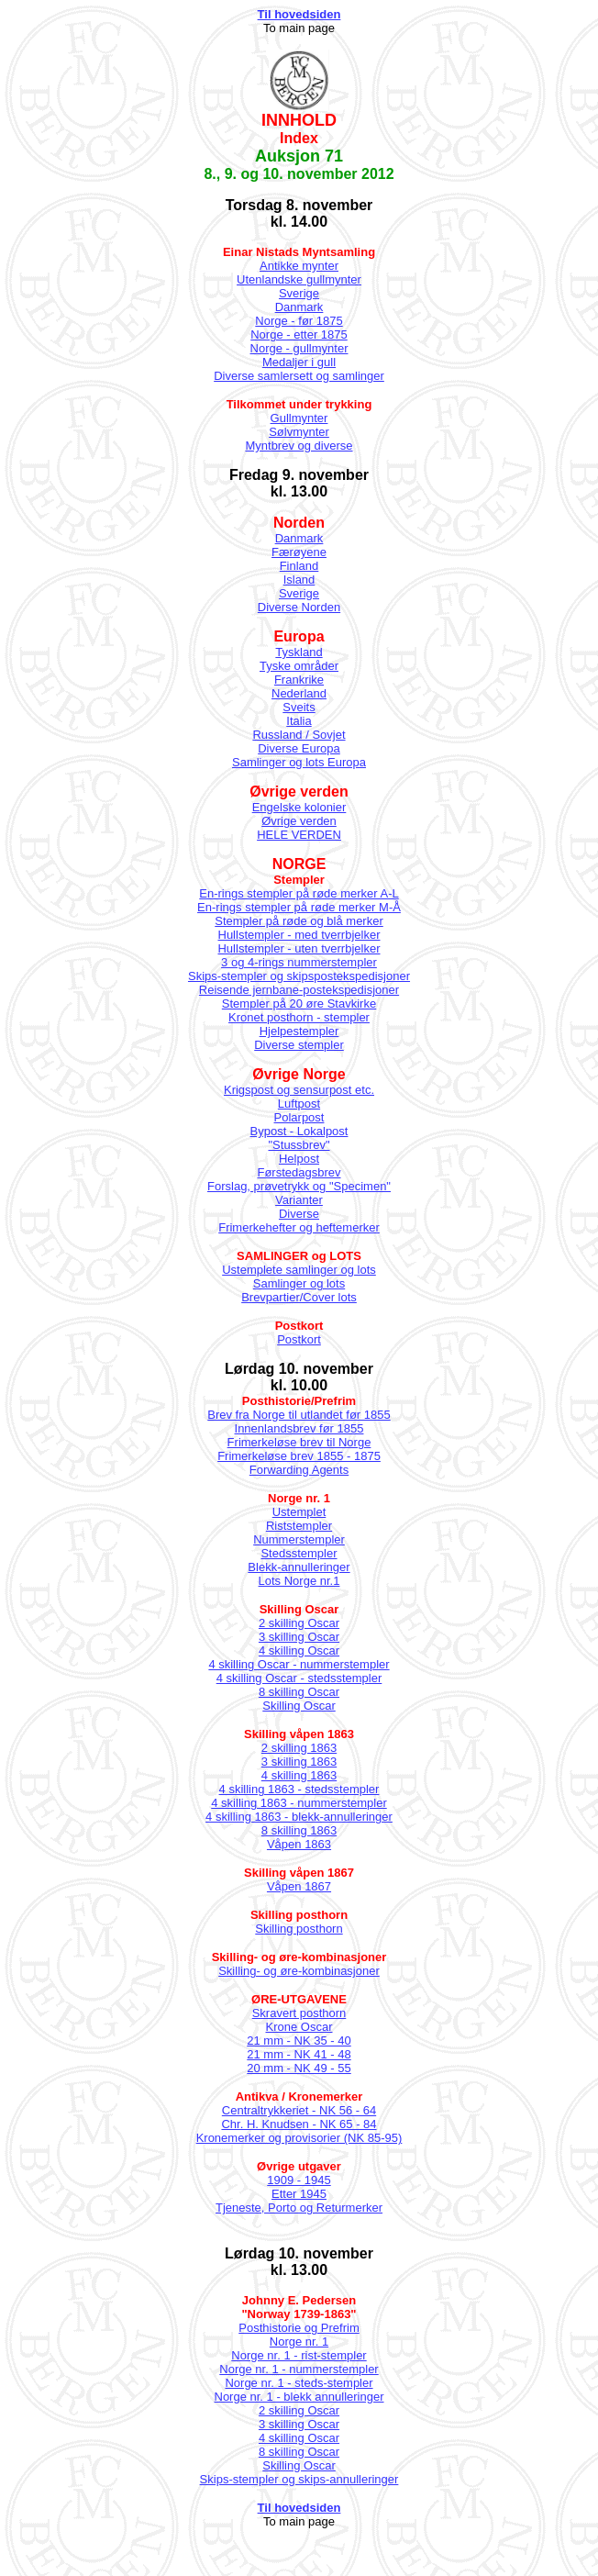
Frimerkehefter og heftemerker (299, 1227)
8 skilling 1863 (299, 1830)
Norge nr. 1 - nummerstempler (298, 2369)
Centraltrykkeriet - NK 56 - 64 (299, 2110)
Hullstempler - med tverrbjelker (299, 935)
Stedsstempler (298, 1553)
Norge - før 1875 (298, 321)
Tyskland (298, 652)
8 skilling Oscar (299, 1692)
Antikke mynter (299, 266)
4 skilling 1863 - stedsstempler (299, 1789)
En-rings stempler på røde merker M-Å (299, 907)
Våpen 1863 (299, 1844)
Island (299, 579)
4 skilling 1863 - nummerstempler (298, 1803)
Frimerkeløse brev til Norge (299, 1442)
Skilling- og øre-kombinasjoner (299, 1971)
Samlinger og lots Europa (299, 762)
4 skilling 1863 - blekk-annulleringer (299, 1816)
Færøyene (299, 552)
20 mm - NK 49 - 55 (298, 2068)
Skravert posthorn (299, 2013)
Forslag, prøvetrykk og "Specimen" (299, 1186)
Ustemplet (299, 1512)
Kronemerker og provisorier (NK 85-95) (299, 2138)
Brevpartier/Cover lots (299, 1297)
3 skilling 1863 (299, 1761)
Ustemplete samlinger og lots (299, 1270)
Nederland (299, 693)
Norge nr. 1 (299, 2341)
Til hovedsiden (299, 14)
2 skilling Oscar (299, 1623)
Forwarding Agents (299, 1470)
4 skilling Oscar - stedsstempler (299, 1678)
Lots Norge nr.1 (299, 1581)
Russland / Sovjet (298, 735)
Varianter (299, 1200)
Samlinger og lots (299, 1283)
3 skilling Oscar (299, 1637)
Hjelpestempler (299, 1031)
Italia (298, 721)
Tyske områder (299, 666)
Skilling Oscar (298, 1705)
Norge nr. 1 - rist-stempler (298, 2355)
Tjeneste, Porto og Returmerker (299, 2207)
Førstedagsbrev (298, 1172)
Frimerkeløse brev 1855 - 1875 (299, 1456)
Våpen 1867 (299, 1886)
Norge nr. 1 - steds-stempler (298, 2383)
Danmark (299, 307)
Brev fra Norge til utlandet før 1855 (298, 1415)
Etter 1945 (299, 2194)
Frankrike (299, 679)
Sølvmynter (299, 432)
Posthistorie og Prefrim (299, 2328)
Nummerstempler (299, 1539)
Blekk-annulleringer (298, 1567)
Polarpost (299, 1117)
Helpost (299, 1158)
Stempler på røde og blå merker (299, 921)
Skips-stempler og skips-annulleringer (299, 2479)
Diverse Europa (299, 748)
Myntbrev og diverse (298, 445)
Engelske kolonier (299, 807)
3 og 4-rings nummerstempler (299, 962)
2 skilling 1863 (299, 1748)
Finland (299, 566)
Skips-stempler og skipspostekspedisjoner (299, 976)
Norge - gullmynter (299, 348)
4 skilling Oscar (299, 1650)
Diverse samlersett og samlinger (299, 376)
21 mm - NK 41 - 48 (298, 2054)
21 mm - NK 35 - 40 (298, 2040)
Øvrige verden (299, 821)
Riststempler (299, 1526)
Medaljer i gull (299, 362)
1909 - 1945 (298, 2180)
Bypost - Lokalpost (299, 1131)
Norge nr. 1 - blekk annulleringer (299, 2396)
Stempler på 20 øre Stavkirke (299, 1003)
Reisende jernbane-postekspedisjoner (299, 990)
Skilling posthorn (298, 1928)
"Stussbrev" (298, 1145)
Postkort (299, 1339)
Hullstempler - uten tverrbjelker (298, 948)
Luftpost (299, 1103)
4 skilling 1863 (299, 1775)
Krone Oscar (299, 2027)
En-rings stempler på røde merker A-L (298, 893)
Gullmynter (299, 418)
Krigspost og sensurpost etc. (299, 1090)
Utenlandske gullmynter (299, 279)
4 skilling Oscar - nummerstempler (298, 1664)
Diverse (299, 1214)
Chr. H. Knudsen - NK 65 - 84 (298, 2124)
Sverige (299, 293)
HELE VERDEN (299, 835)
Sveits (298, 707)
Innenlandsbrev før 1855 (299, 1428)
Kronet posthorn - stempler (299, 1017)
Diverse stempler (299, 1045)
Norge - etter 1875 (299, 334)
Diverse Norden (299, 607)
